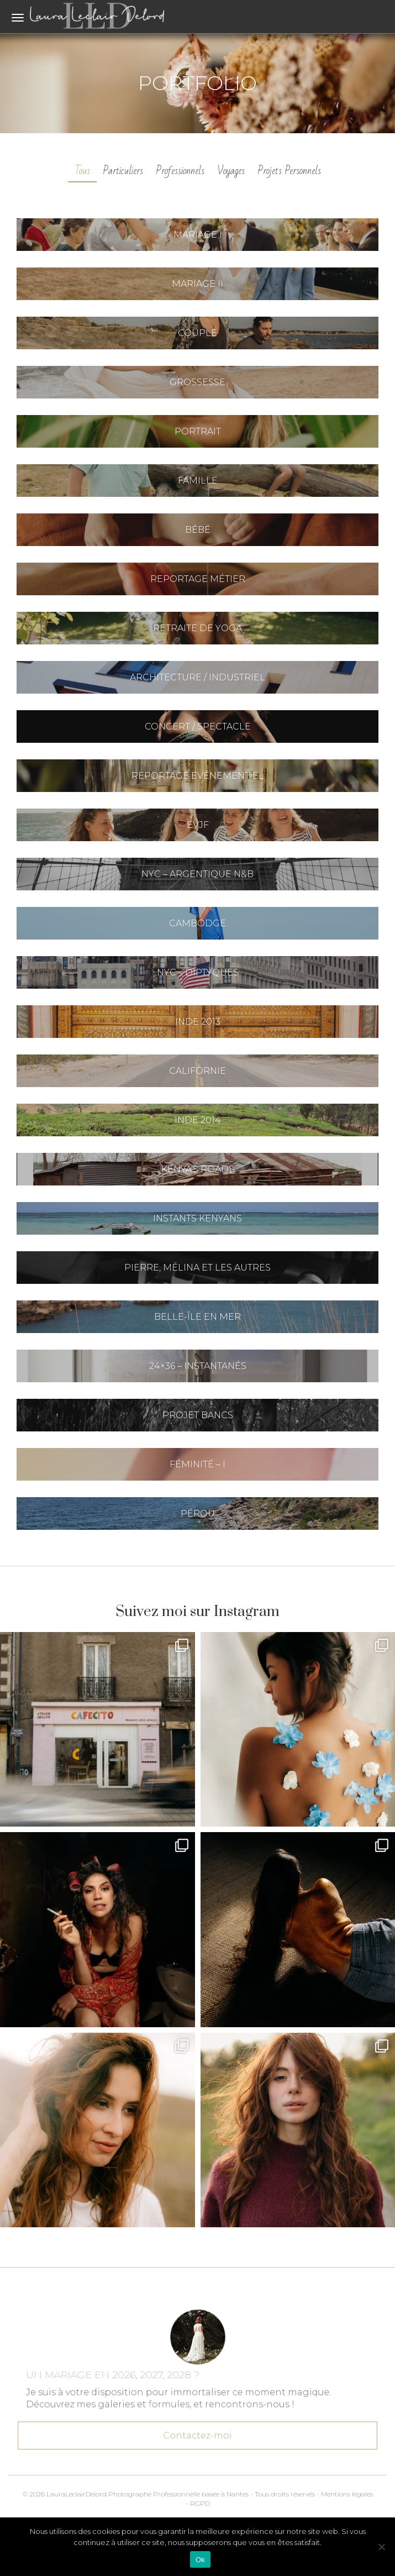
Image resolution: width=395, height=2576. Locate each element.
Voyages (231, 171)
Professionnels (180, 171)
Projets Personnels (289, 171)
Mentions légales (347, 2494)
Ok (200, 2560)
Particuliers (123, 171)
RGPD (200, 2503)
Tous (82, 171)
